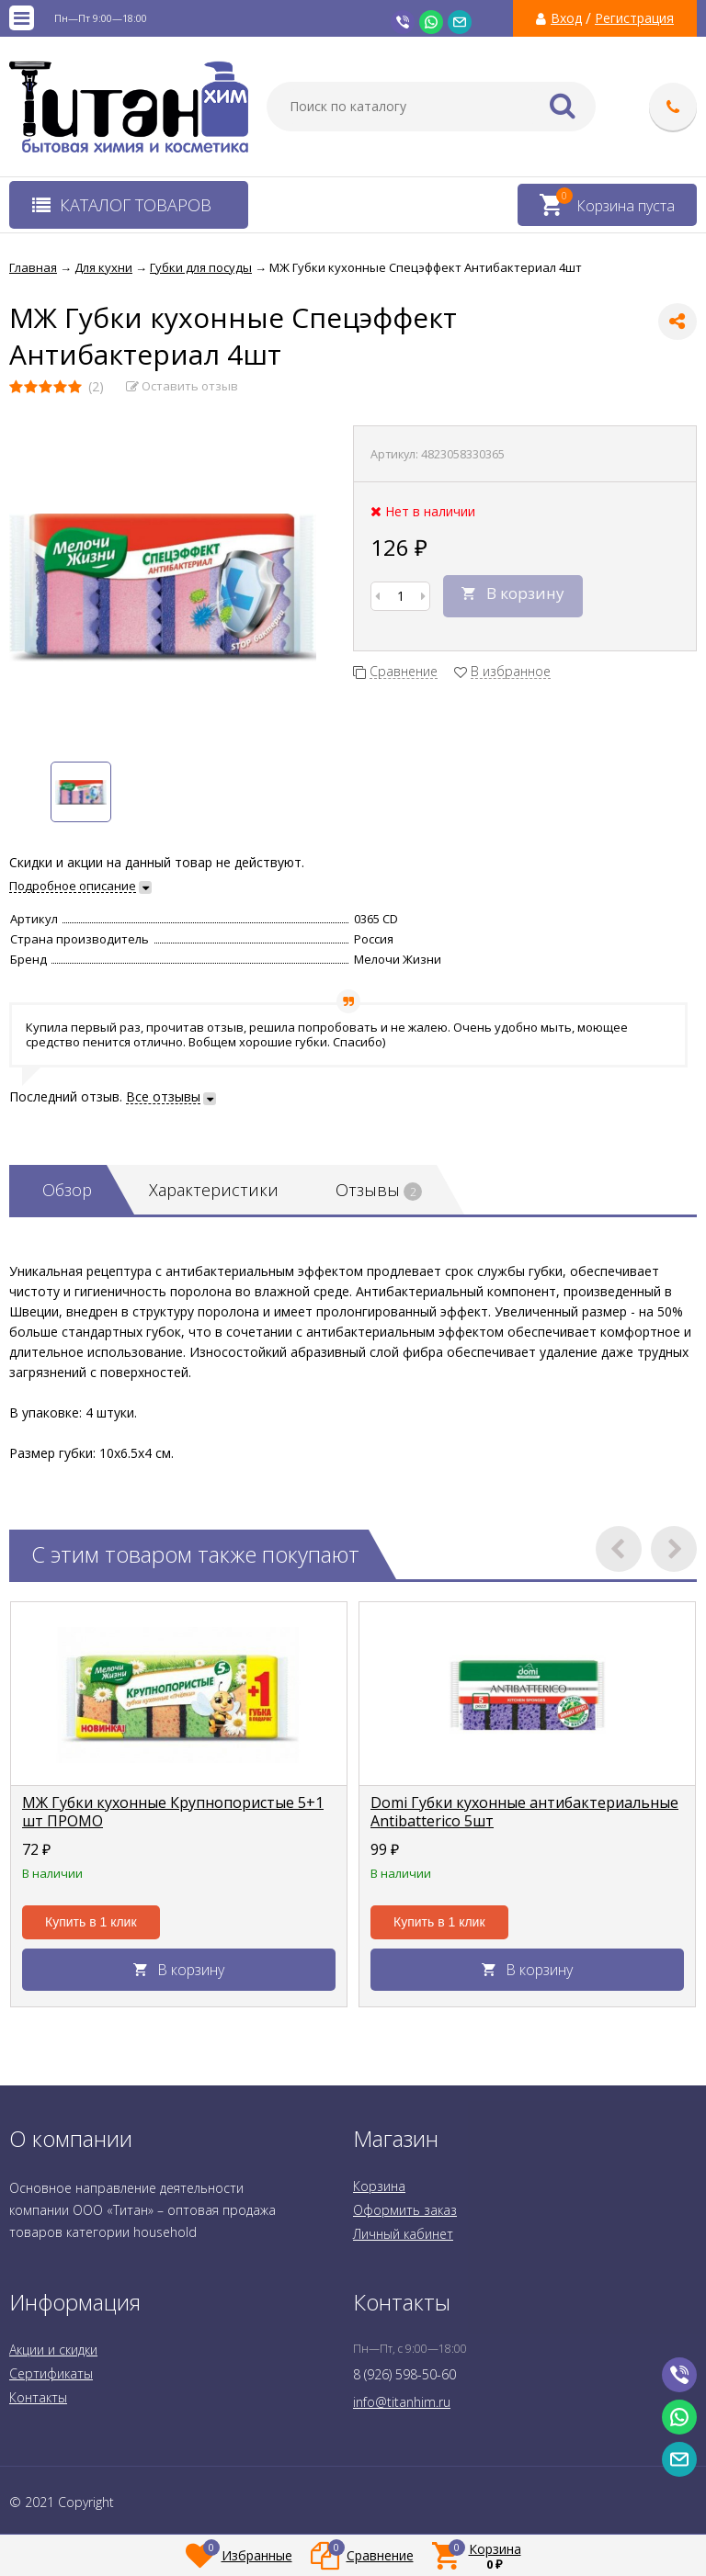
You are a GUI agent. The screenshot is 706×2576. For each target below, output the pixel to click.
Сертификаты (51, 2373)
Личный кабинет (403, 2234)
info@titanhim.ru (401, 2402)
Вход (566, 18)
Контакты (38, 2397)
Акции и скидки (53, 2349)
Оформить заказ (405, 2210)
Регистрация (634, 18)
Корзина (379, 2186)
